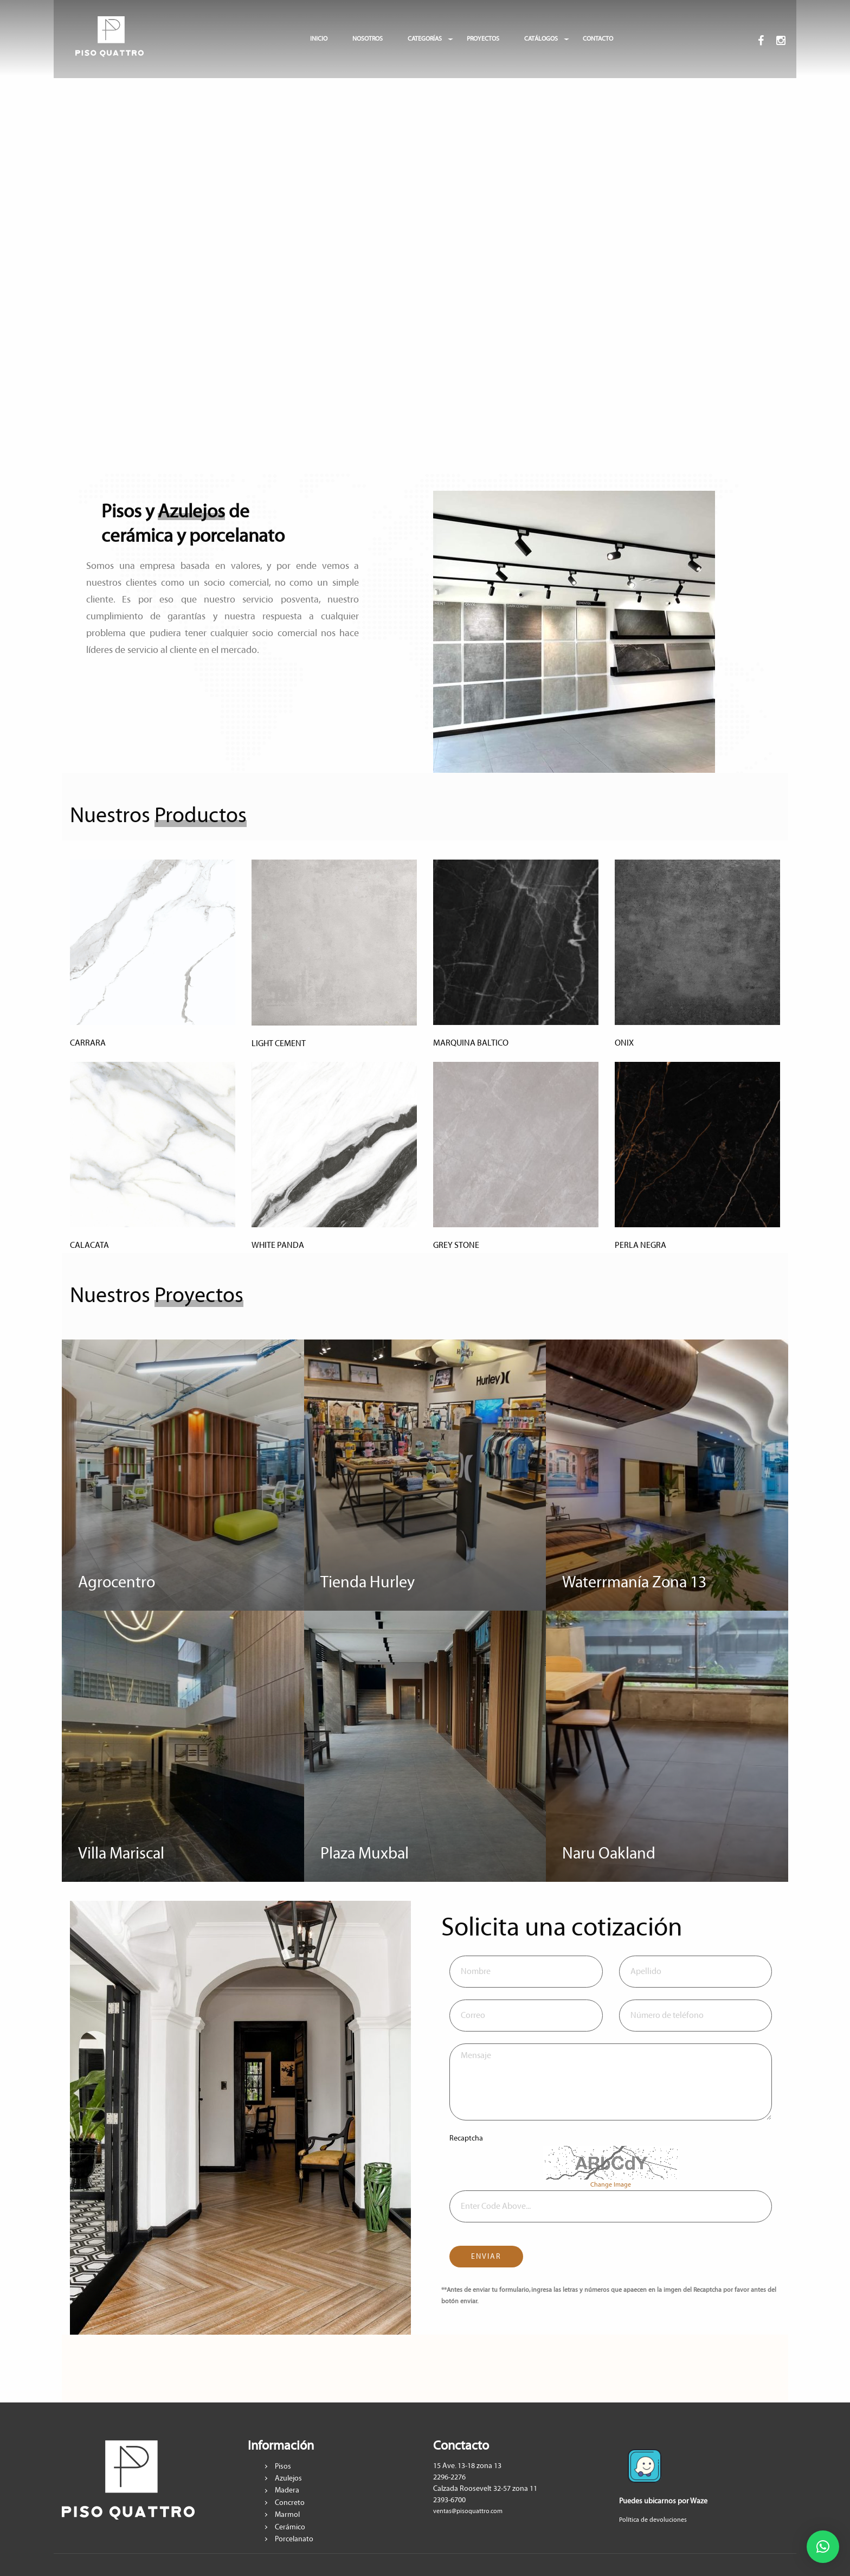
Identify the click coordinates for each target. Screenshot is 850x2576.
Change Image (610, 2184)
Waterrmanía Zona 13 (634, 1583)
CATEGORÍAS (425, 38)
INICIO (318, 38)
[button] (823, 2546)
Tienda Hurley (367, 1583)
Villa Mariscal (121, 1854)
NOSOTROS (367, 38)
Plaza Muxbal (364, 1854)
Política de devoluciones (653, 2519)
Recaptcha (466, 2138)
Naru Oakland (608, 1854)
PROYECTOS (483, 38)
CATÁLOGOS (541, 38)
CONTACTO (598, 38)
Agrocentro (116, 1583)
